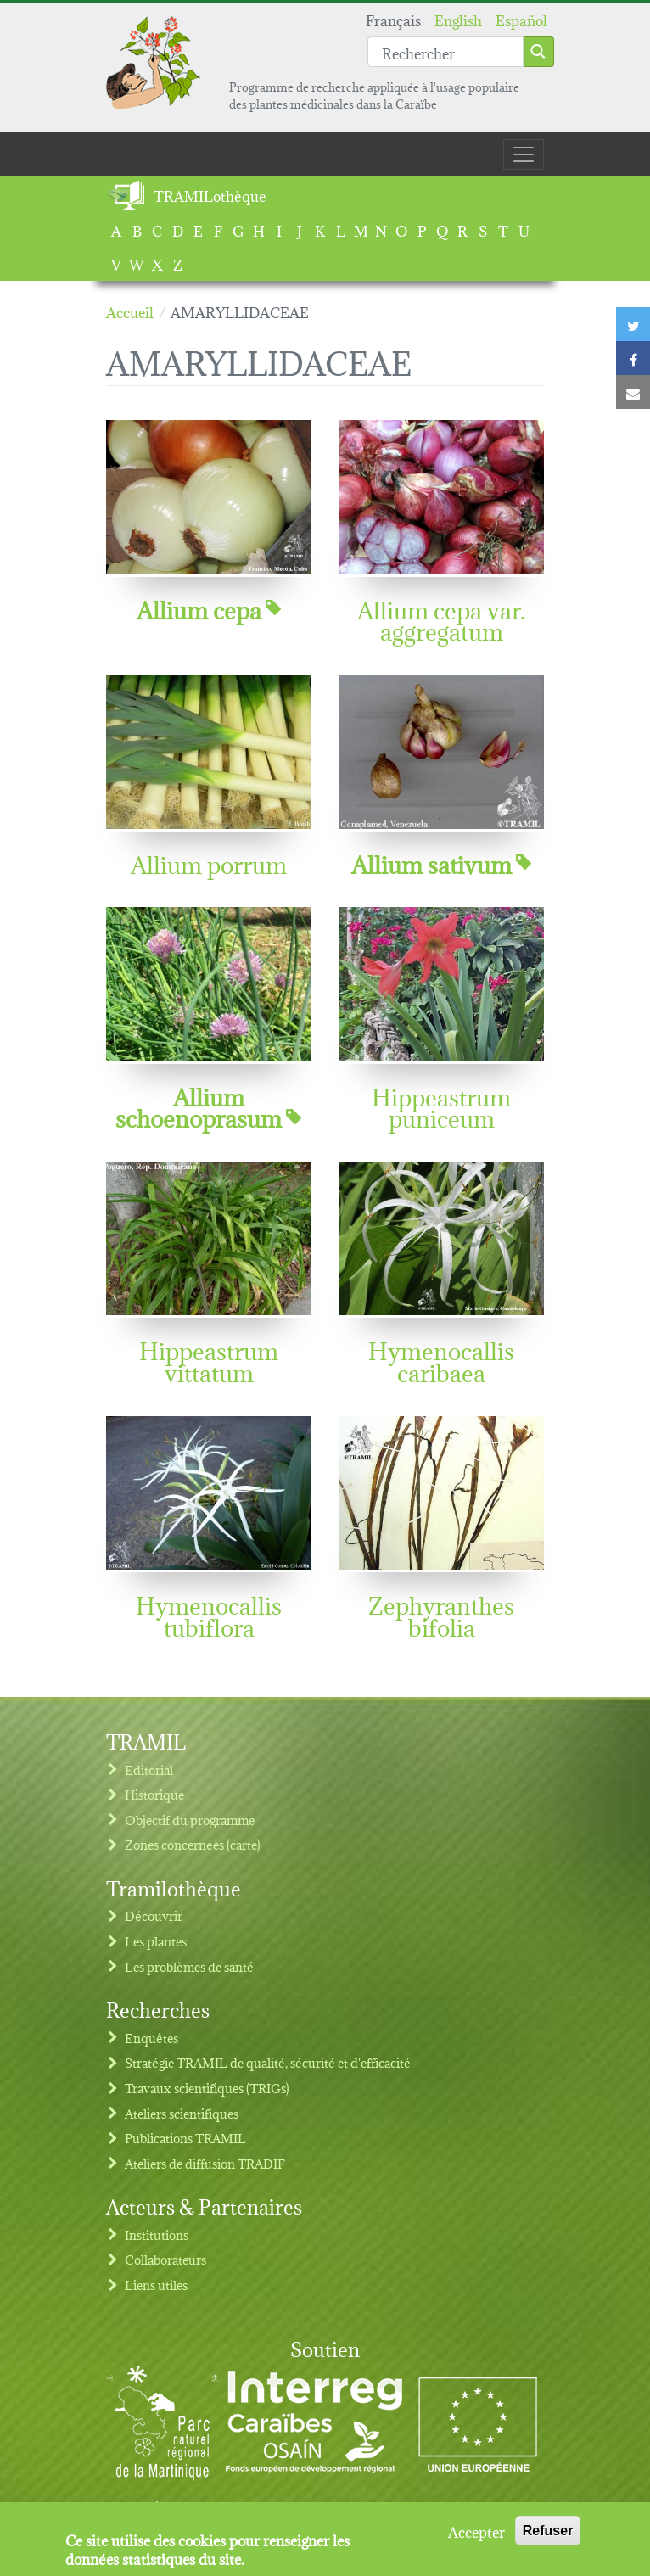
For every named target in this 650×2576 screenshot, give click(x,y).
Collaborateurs (165, 2259)
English (458, 19)
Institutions (156, 2234)
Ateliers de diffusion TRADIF (205, 2163)
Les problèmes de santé (189, 1966)
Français (393, 19)
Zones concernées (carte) (193, 1844)
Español (521, 19)
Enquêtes (151, 2037)
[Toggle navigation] (523, 154)
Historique (154, 1794)
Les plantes (156, 1941)
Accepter (476, 2538)
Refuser (548, 2537)
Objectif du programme (190, 1819)
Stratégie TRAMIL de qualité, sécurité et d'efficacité (268, 2062)
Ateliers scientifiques (181, 2113)
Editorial (149, 1769)
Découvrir (153, 1915)
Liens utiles (156, 2284)
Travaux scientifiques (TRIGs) (207, 2087)
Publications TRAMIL (185, 2138)
